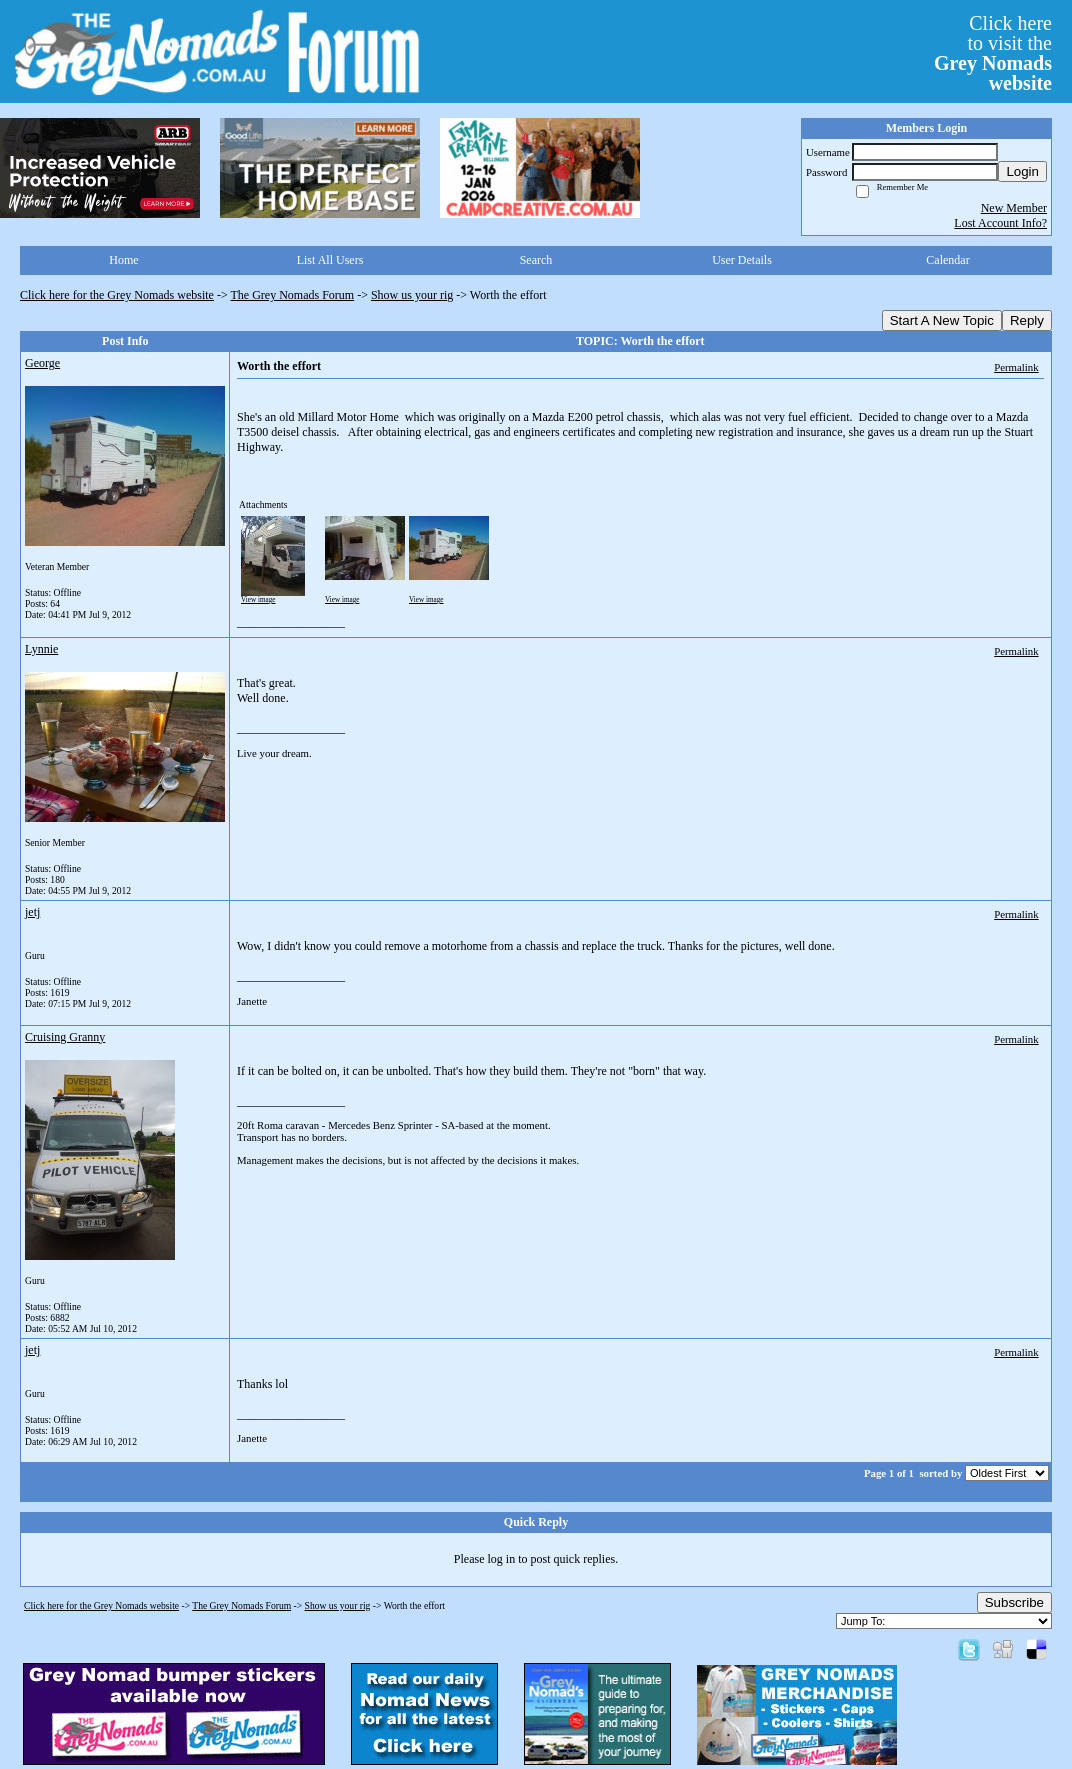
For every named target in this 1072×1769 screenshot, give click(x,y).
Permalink (1016, 367)
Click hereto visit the (993, 53)
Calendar (947, 260)
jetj (32, 912)
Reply (1027, 320)
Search (536, 260)
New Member (1014, 208)
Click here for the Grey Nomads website (117, 295)
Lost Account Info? (1000, 223)
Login (1022, 171)
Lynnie (41, 649)
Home (123, 260)
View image (258, 600)
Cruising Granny (65, 1037)
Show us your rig (412, 295)
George (42, 363)
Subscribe (1014, 1602)
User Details (742, 260)
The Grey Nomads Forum (293, 295)
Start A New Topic (942, 320)
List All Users (330, 260)
